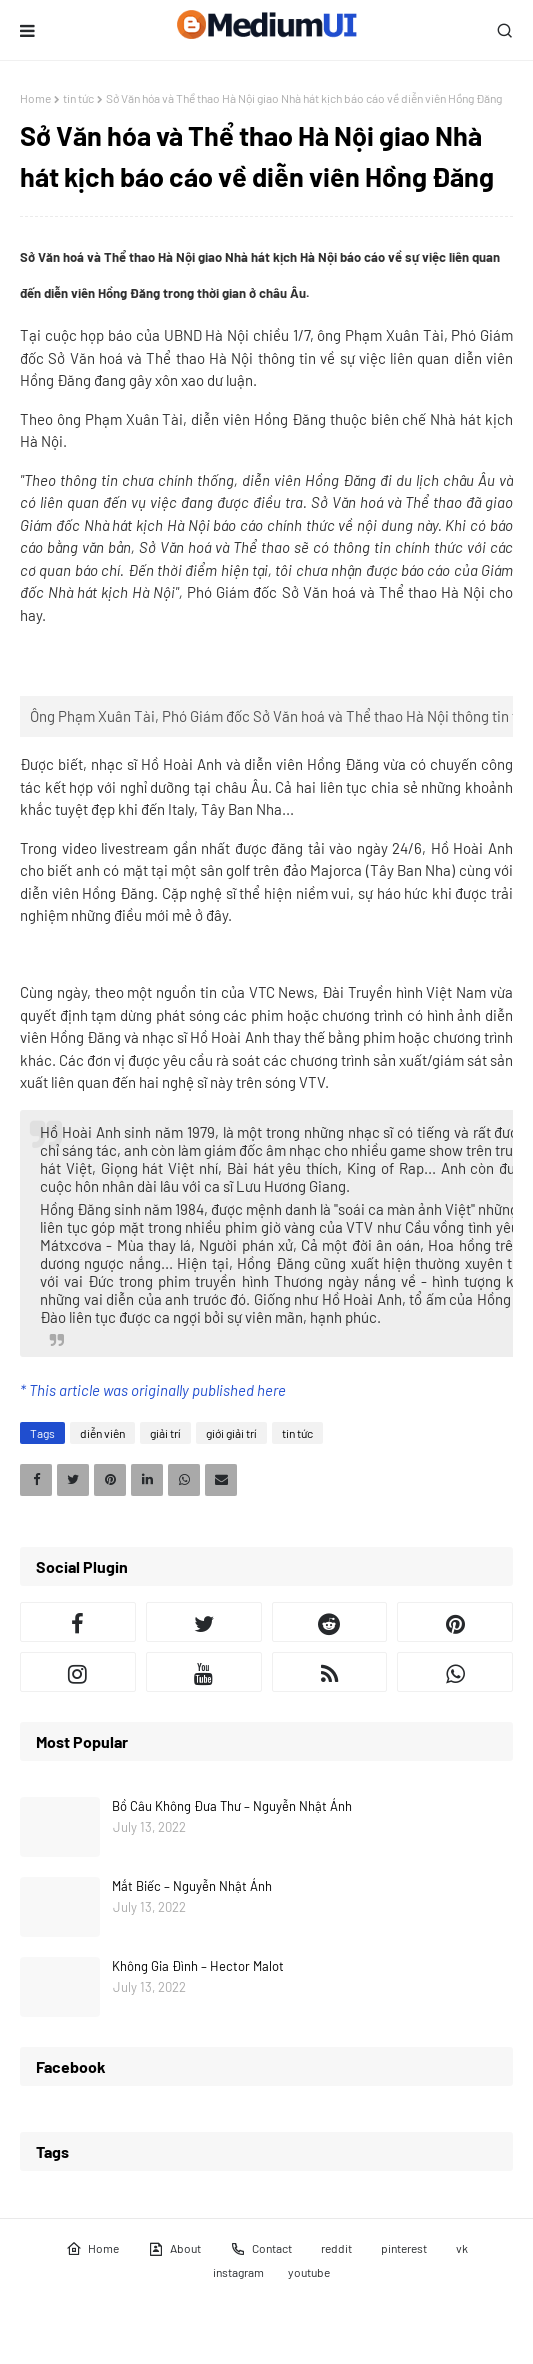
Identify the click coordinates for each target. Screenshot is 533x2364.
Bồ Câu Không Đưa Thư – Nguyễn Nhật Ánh (232, 1806)
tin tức (78, 98)
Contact (261, 2249)
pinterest (404, 2248)
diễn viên (102, 1433)
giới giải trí (231, 1433)
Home (35, 98)
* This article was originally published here (153, 1390)
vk (462, 2248)
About (174, 2249)
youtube (309, 2272)
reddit (336, 2248)
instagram (238, 2272)
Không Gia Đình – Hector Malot (198, 1966)
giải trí (165, 1433)
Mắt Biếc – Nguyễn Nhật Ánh (192, 1886)
